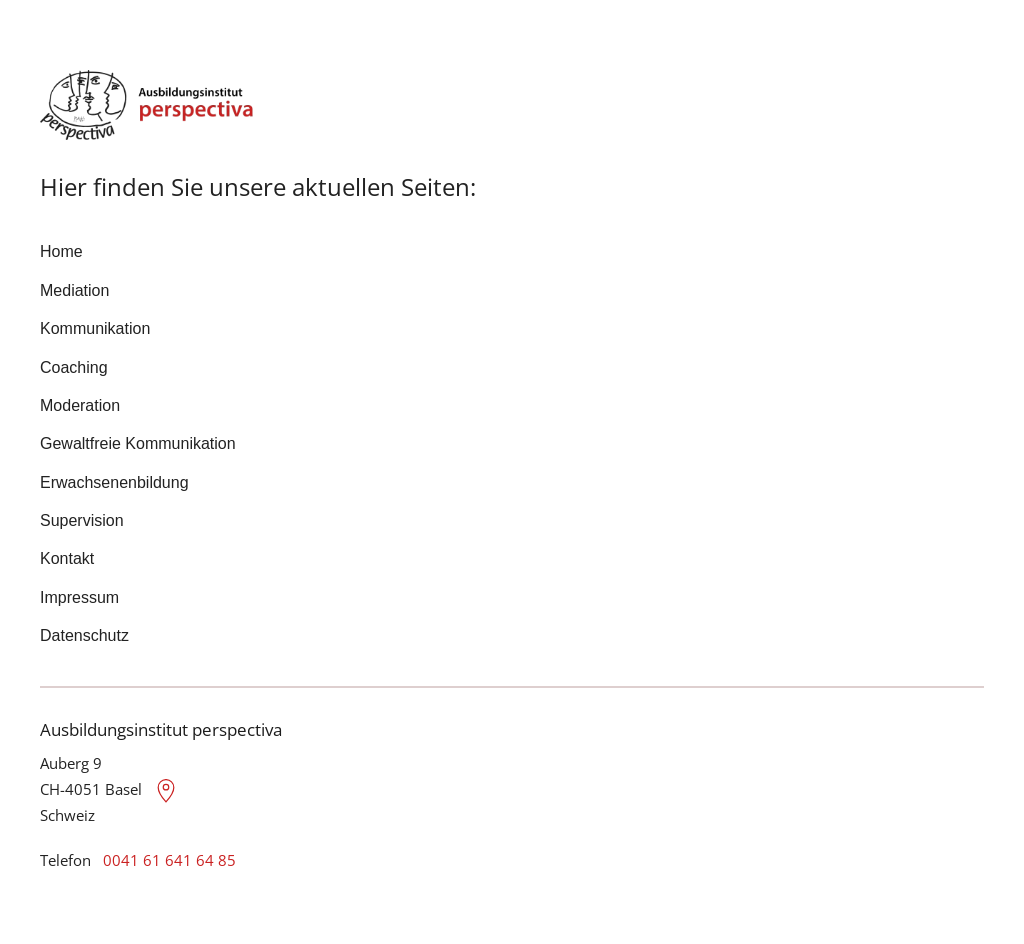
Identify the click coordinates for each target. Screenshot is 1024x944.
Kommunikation (95, 328)
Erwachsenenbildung (114, 482)
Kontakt (67, 558)
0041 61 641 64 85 (169, 860)
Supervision (82, 520)
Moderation (80, 405)
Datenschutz (84, 635)
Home (61, 251)
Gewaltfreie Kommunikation (138, 443)
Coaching (74, 367)
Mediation (74, 290)
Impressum (79, 597)
